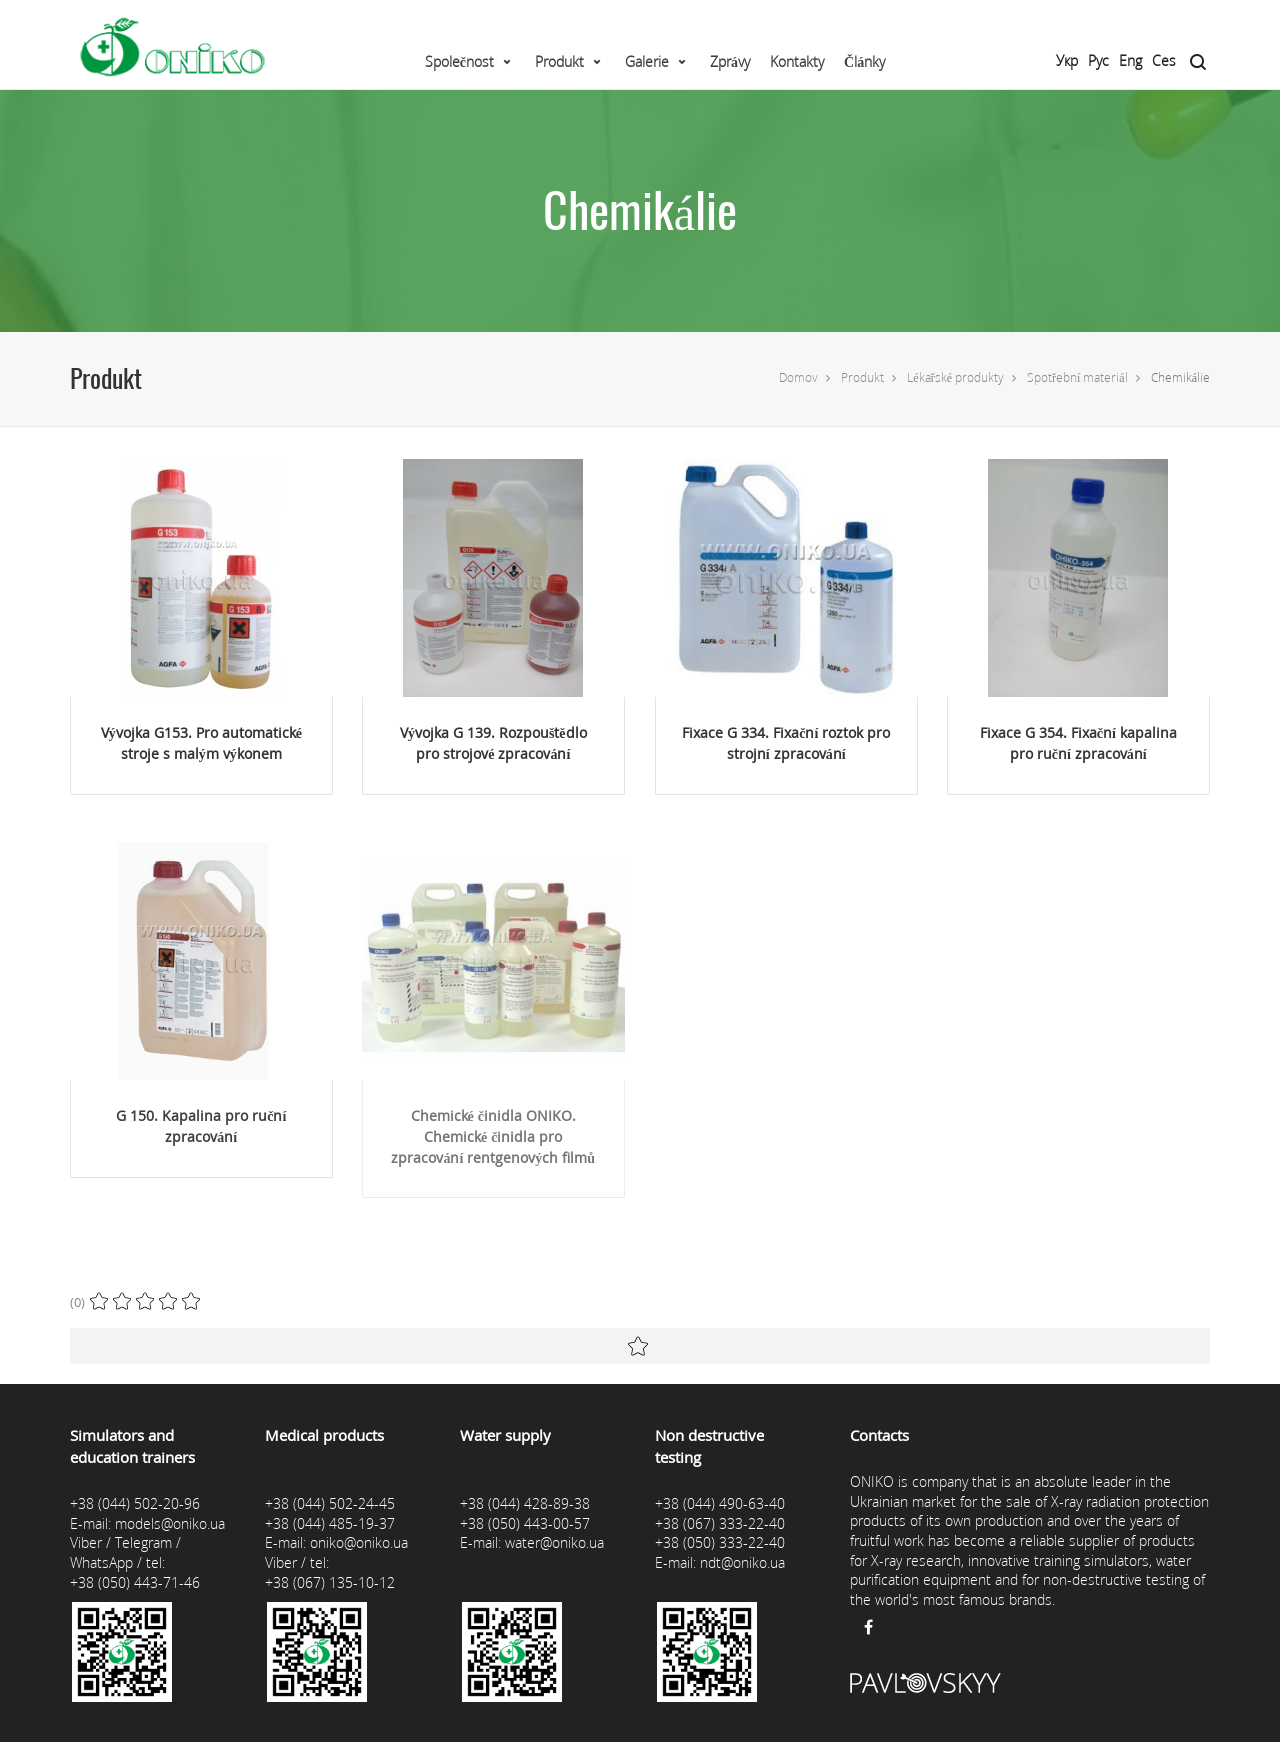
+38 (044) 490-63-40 (720, 1503)
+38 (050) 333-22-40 (720, 1542)
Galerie (647, 61)
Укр (1067, 60)
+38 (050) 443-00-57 (525, 1523)
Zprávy (730, 61)
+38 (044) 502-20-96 (135, 1503)
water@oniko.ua (554, 1542)
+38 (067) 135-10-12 (330, 1582)
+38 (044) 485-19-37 (330, 1523)
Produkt (559, 61)
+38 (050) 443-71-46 (135, 1582)
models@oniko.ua (170, 1523)
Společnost (459, 61)
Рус (1098, 60)
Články (864, 61)
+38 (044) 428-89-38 (525, 1503)
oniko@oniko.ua (359, 1542)
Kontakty (797, 61)
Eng (1130, 60)
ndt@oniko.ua (742, 1562)
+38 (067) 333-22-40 (720, 1523)
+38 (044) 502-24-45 (330, 1503)
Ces (1164, 60)
